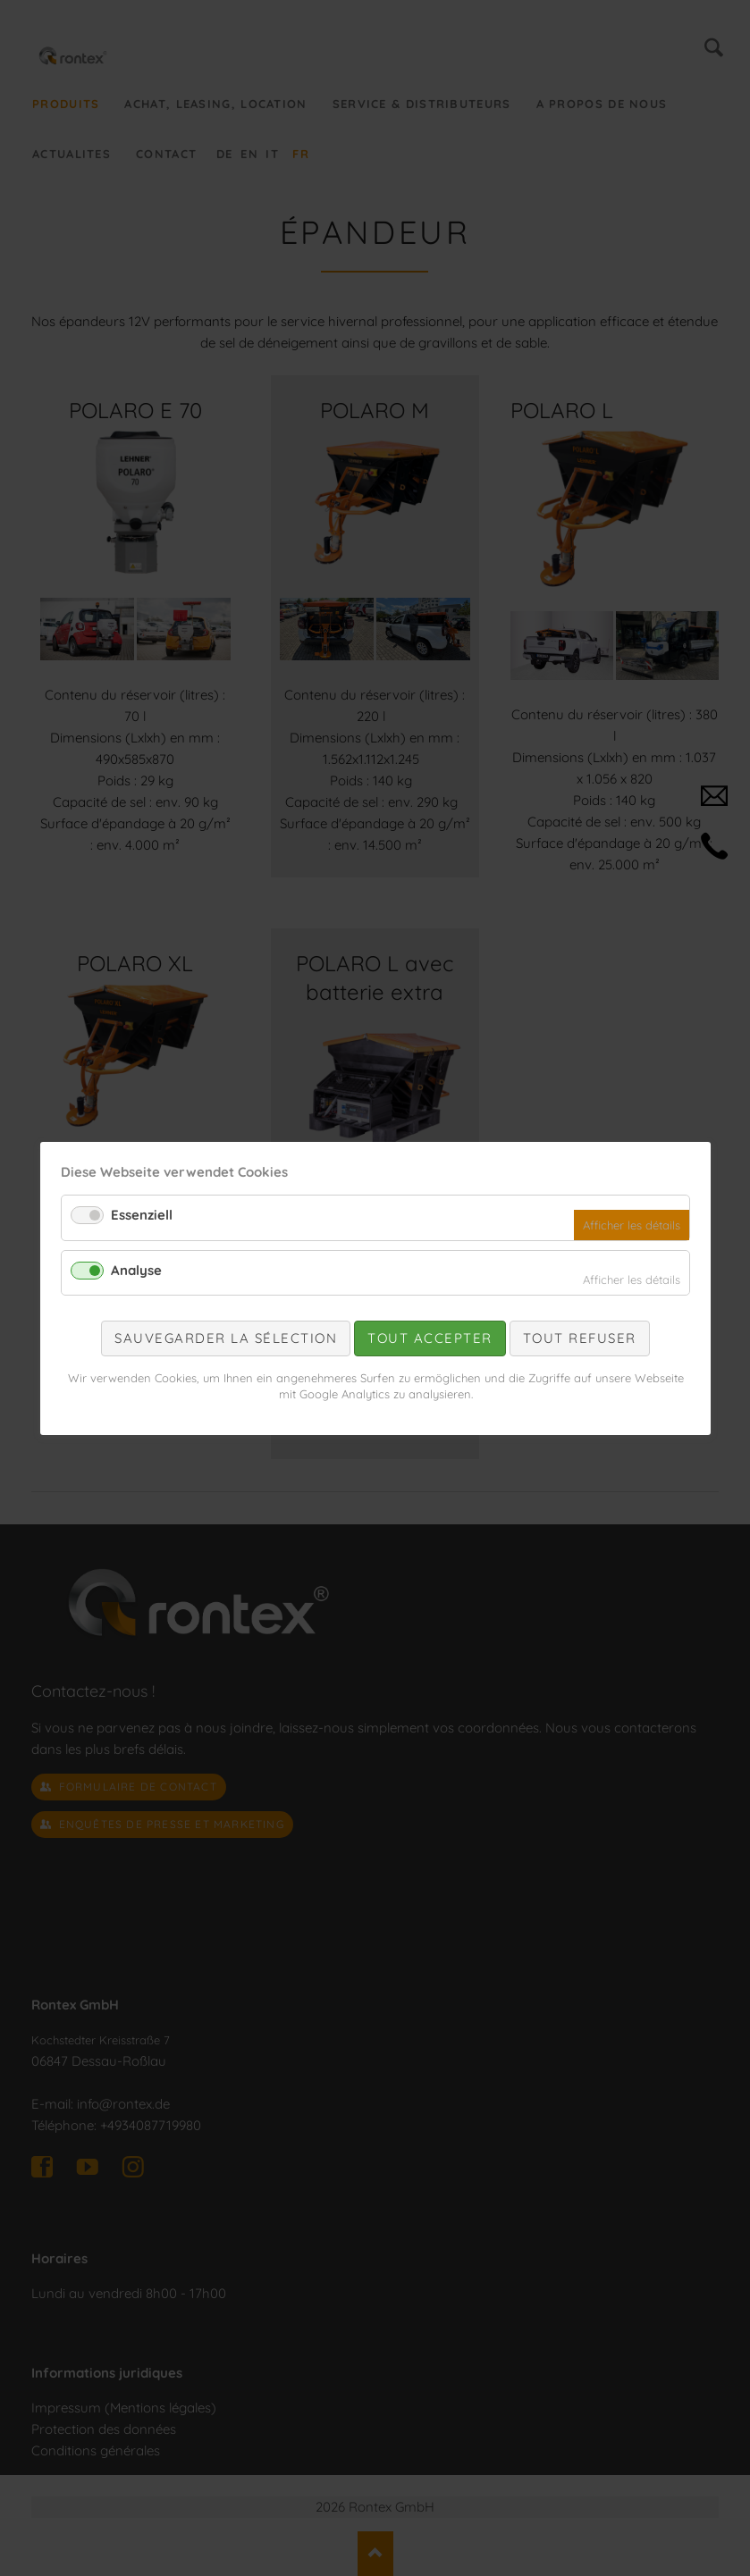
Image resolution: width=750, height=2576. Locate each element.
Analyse (136, 1269)
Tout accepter (430, 1338)
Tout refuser (579, 1338)
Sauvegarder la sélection (225, 1338)
